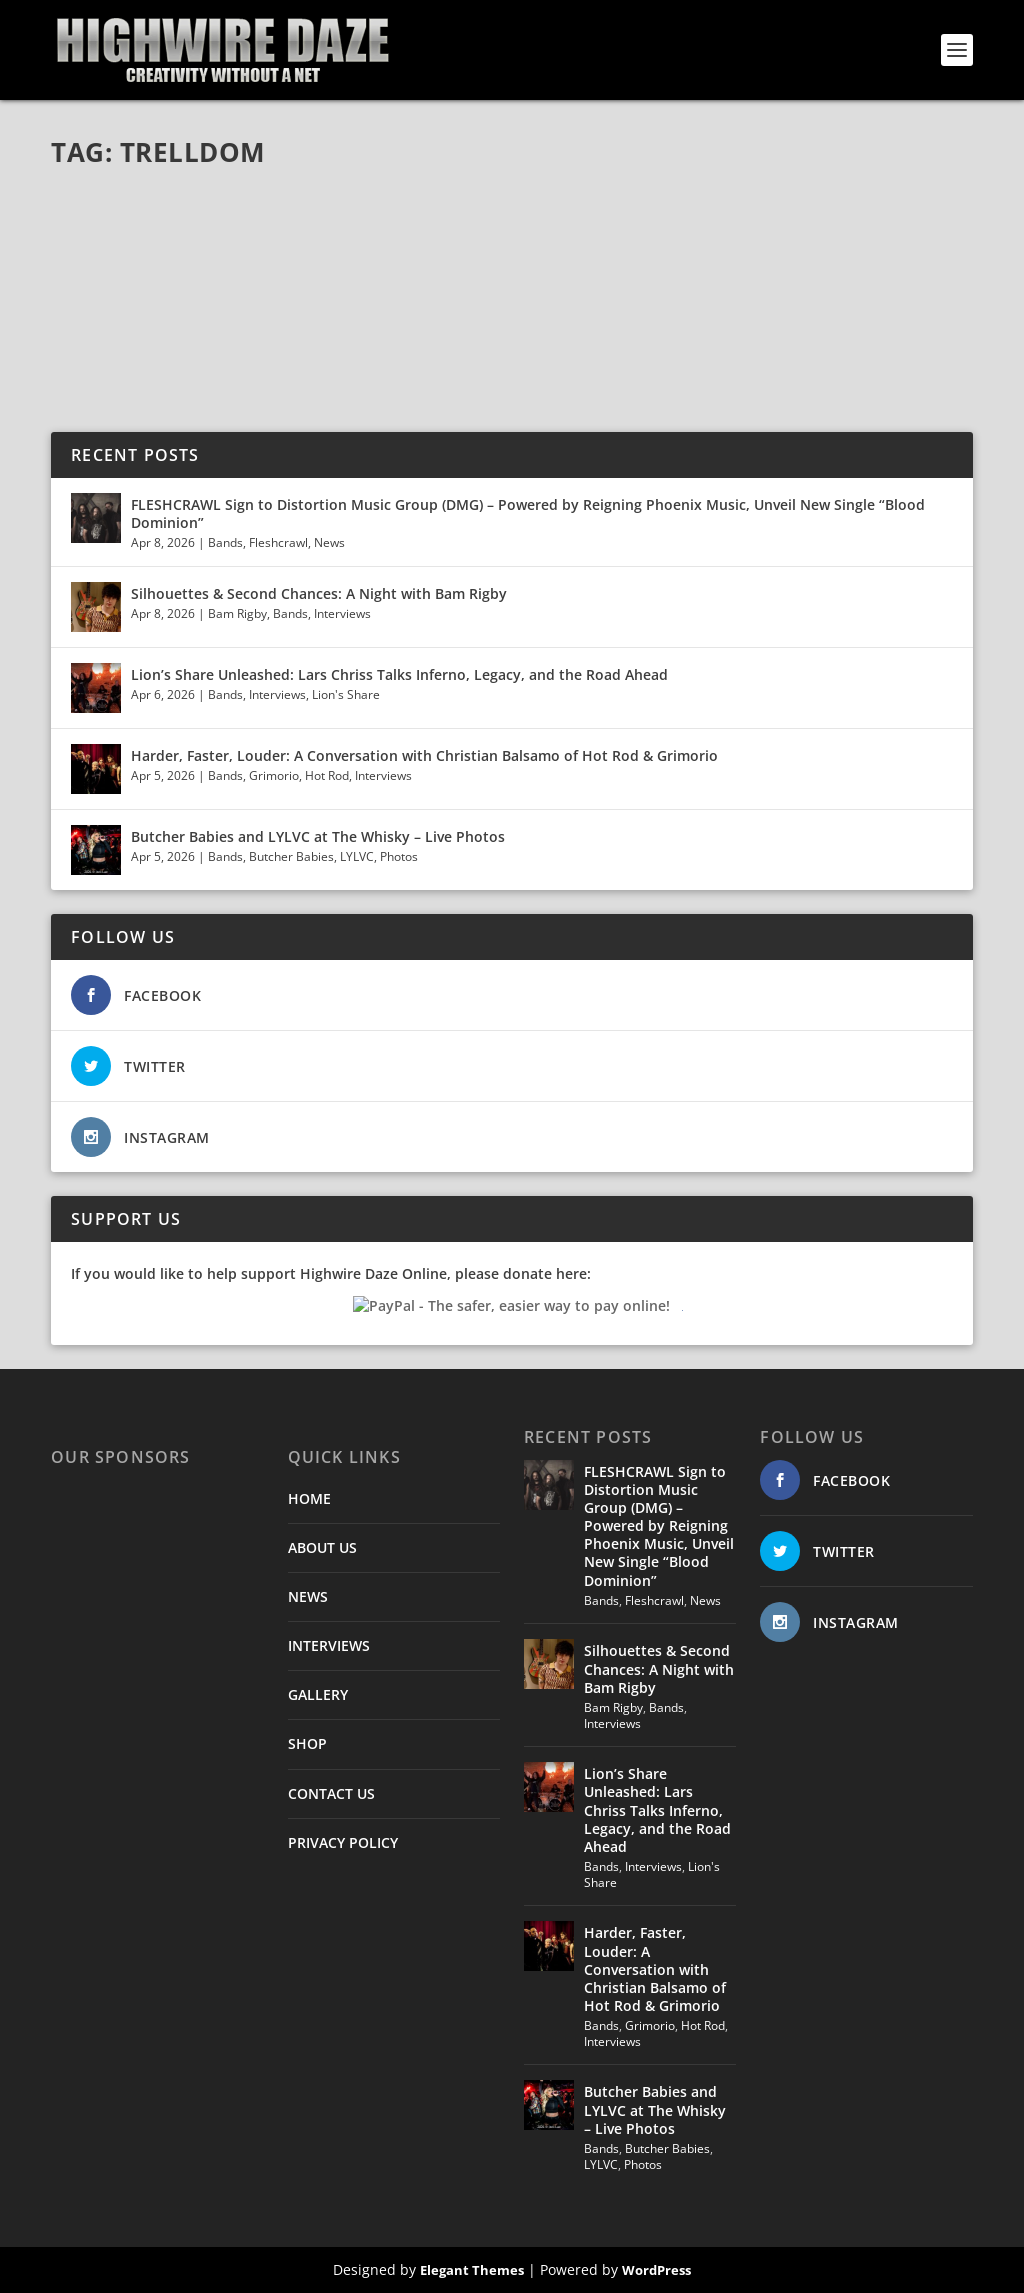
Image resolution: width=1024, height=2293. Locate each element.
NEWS (308, 1596)
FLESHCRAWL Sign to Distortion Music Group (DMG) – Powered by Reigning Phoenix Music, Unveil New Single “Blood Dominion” (528, 513)
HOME (309, 1498)
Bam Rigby (237, 613)
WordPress (656, 2270)
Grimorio (274, 775)
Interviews (342, 613)
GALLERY (318, 1694)
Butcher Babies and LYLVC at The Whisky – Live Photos (318, 836)
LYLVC (357, 856)
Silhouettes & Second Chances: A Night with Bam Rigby (319, 593)
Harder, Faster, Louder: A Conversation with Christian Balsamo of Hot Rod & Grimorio (424, 755)
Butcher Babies (291, 856)
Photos (399, 856)
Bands (225, 542)
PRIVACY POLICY (343, 1842)
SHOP (307, 1743)
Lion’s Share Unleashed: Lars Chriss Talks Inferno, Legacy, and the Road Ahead (399, 674)
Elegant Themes (472, 2270)
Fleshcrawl (278, 542)
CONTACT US (331, 1793)
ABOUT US (322, 1547)
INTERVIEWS (329, 1645)
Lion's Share (346, 694)
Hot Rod (327, 775)
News (329, 542)
